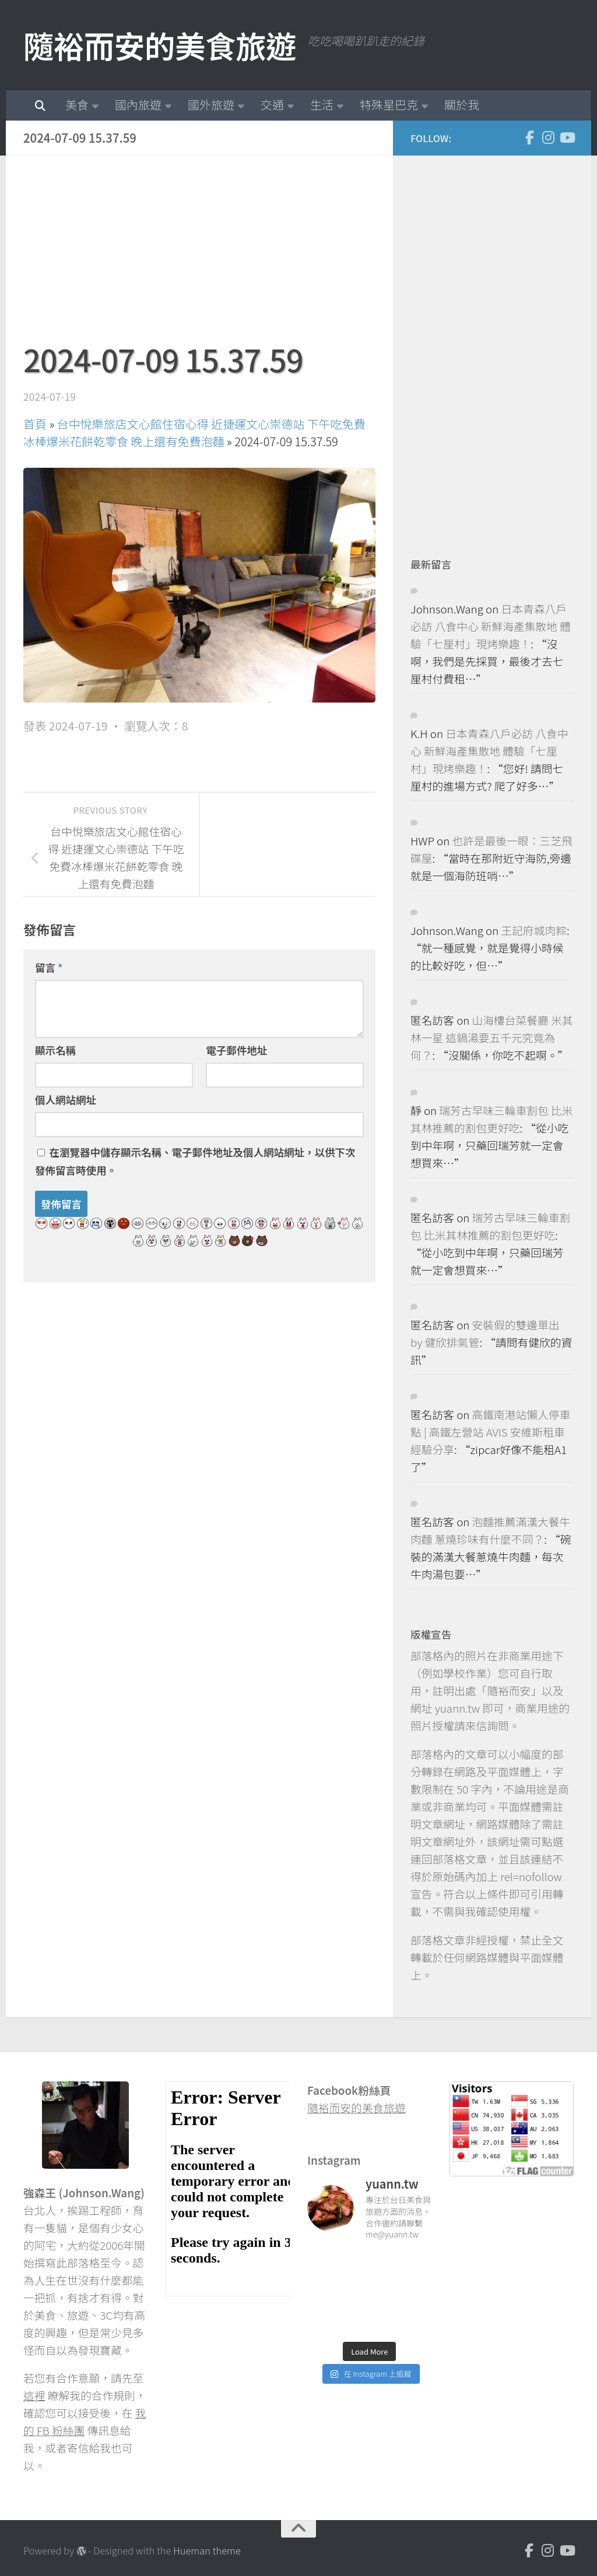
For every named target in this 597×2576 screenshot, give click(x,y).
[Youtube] (567, 137)
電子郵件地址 (236, 1050)
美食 (77, 104)
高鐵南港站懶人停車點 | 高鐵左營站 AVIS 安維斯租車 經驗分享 (490, 1431)
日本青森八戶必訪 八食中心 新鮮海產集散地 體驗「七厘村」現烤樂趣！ (490, 626)
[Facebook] (529, 137)
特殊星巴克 (389, 104)
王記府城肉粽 (534, 930)
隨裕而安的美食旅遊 (159, 45)
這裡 (34, 2395)
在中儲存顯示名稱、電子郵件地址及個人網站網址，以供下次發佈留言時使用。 (195, 1161)
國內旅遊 (138, 104)
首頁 (35, 423)
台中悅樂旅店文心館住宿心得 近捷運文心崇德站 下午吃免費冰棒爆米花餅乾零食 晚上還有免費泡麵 (194, 432)
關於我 (461, 104)
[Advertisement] (199, 254)
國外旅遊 (211, 104)
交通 (272, 104)
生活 (321, 104)
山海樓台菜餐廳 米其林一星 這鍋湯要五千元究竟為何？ (491, 1037)
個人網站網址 (65, 1099)
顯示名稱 (55, 1050)
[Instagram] (548, 137)
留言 (49, 967)
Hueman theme (207, 2550)
